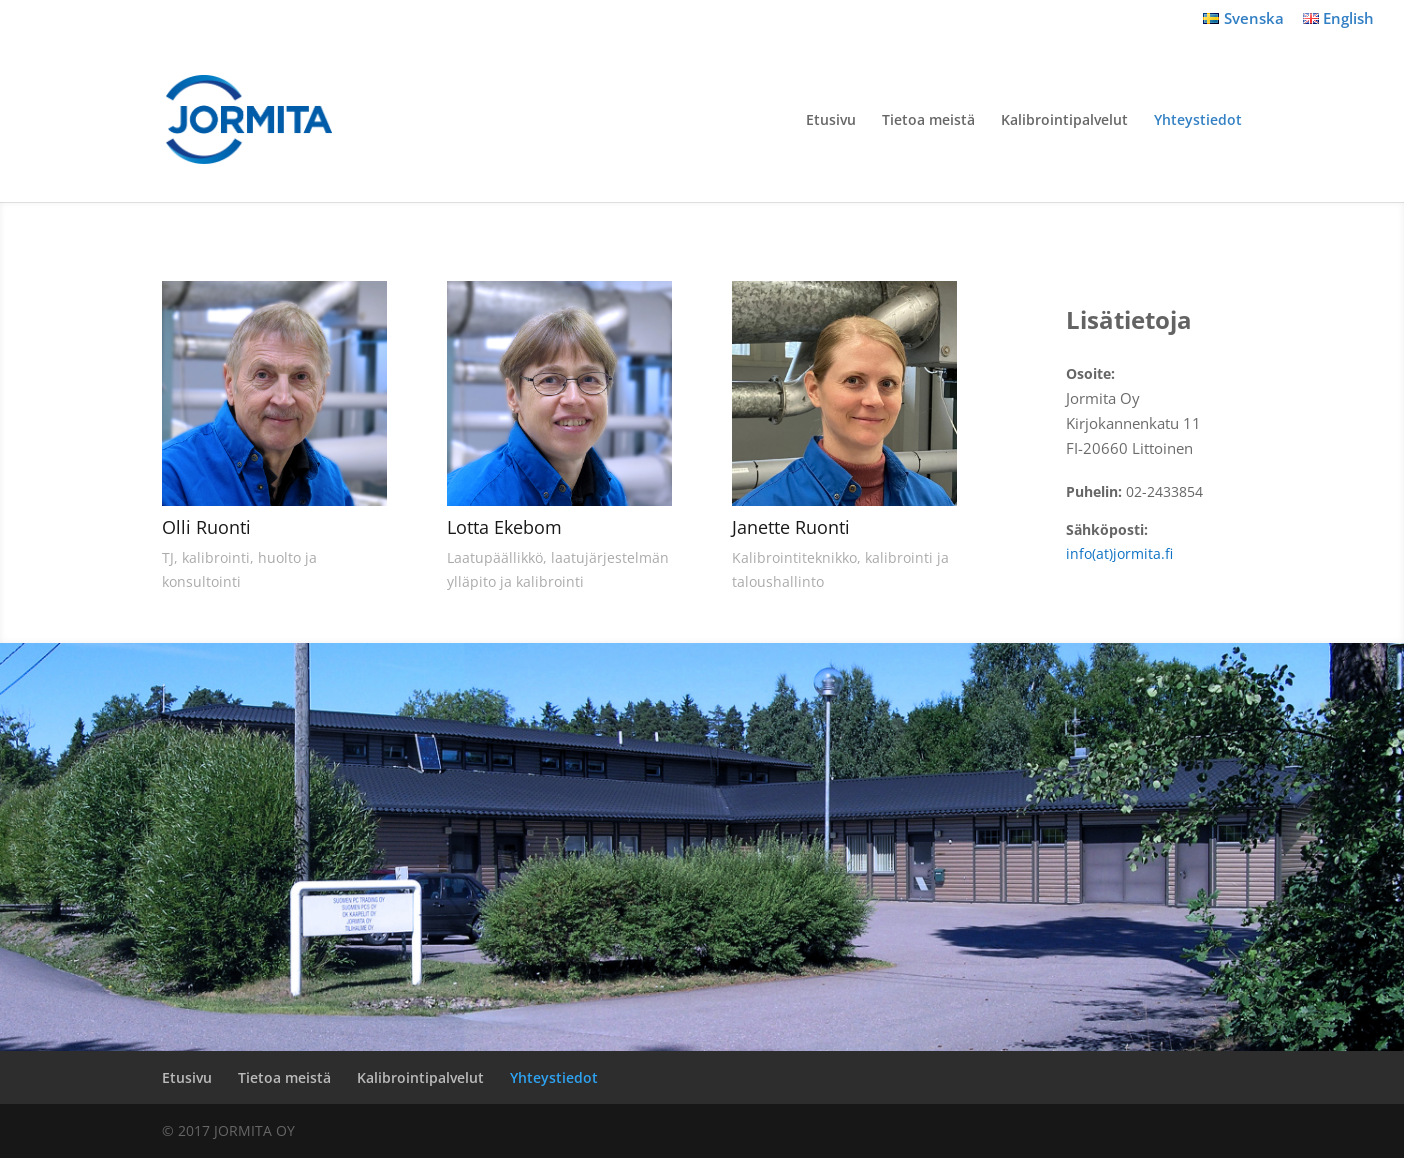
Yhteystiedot (1198, 121)
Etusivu (831, 121)
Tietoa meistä (928, 121)
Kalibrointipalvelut (1064, 121)
